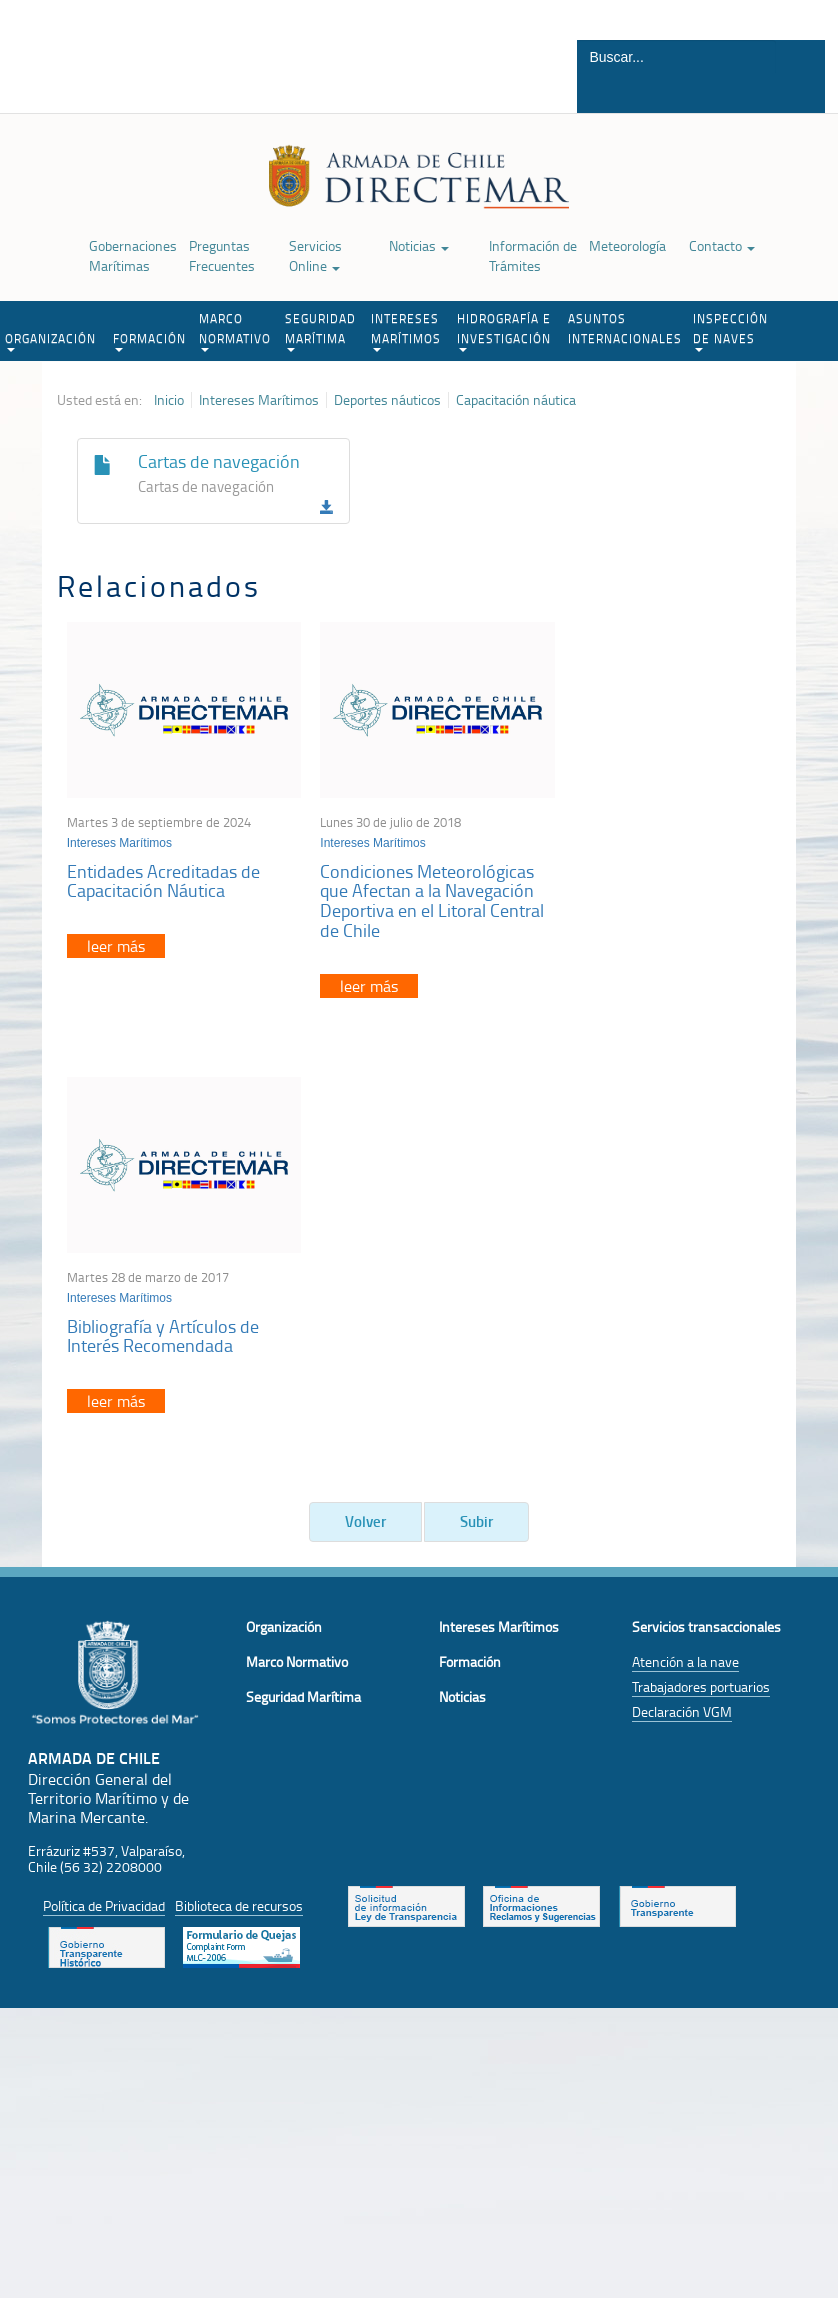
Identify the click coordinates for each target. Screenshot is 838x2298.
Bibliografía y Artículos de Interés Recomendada (646, 871)
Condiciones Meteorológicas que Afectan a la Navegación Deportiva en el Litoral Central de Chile (415, 890)
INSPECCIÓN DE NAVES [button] (730, 331)
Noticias (419, 245)
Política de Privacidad (104, 1481)
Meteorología (627, 245)
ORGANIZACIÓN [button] (50, 341)
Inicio (169, 400)
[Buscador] (676, 57)
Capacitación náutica (516, 400)
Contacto (722, 245)
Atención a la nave (685, 1236)
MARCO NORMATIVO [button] (235, 331)
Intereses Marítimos (259, 400)
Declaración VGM (682, 1286)
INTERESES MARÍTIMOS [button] (406, 331)
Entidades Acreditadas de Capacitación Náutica (163, 871)
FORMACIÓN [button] (149, 341)
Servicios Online (315, 255)
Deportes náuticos (387, 400)
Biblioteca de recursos (239, 1481)
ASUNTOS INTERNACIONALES (625, 328)
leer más (116, 936)
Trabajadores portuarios (701, 1261)
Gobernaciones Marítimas (133, 255)
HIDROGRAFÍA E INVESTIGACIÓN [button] (504, 331)
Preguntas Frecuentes (222, 255)
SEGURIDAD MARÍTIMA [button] (320, 331)
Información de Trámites (533, 255)
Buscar (798, 93)
